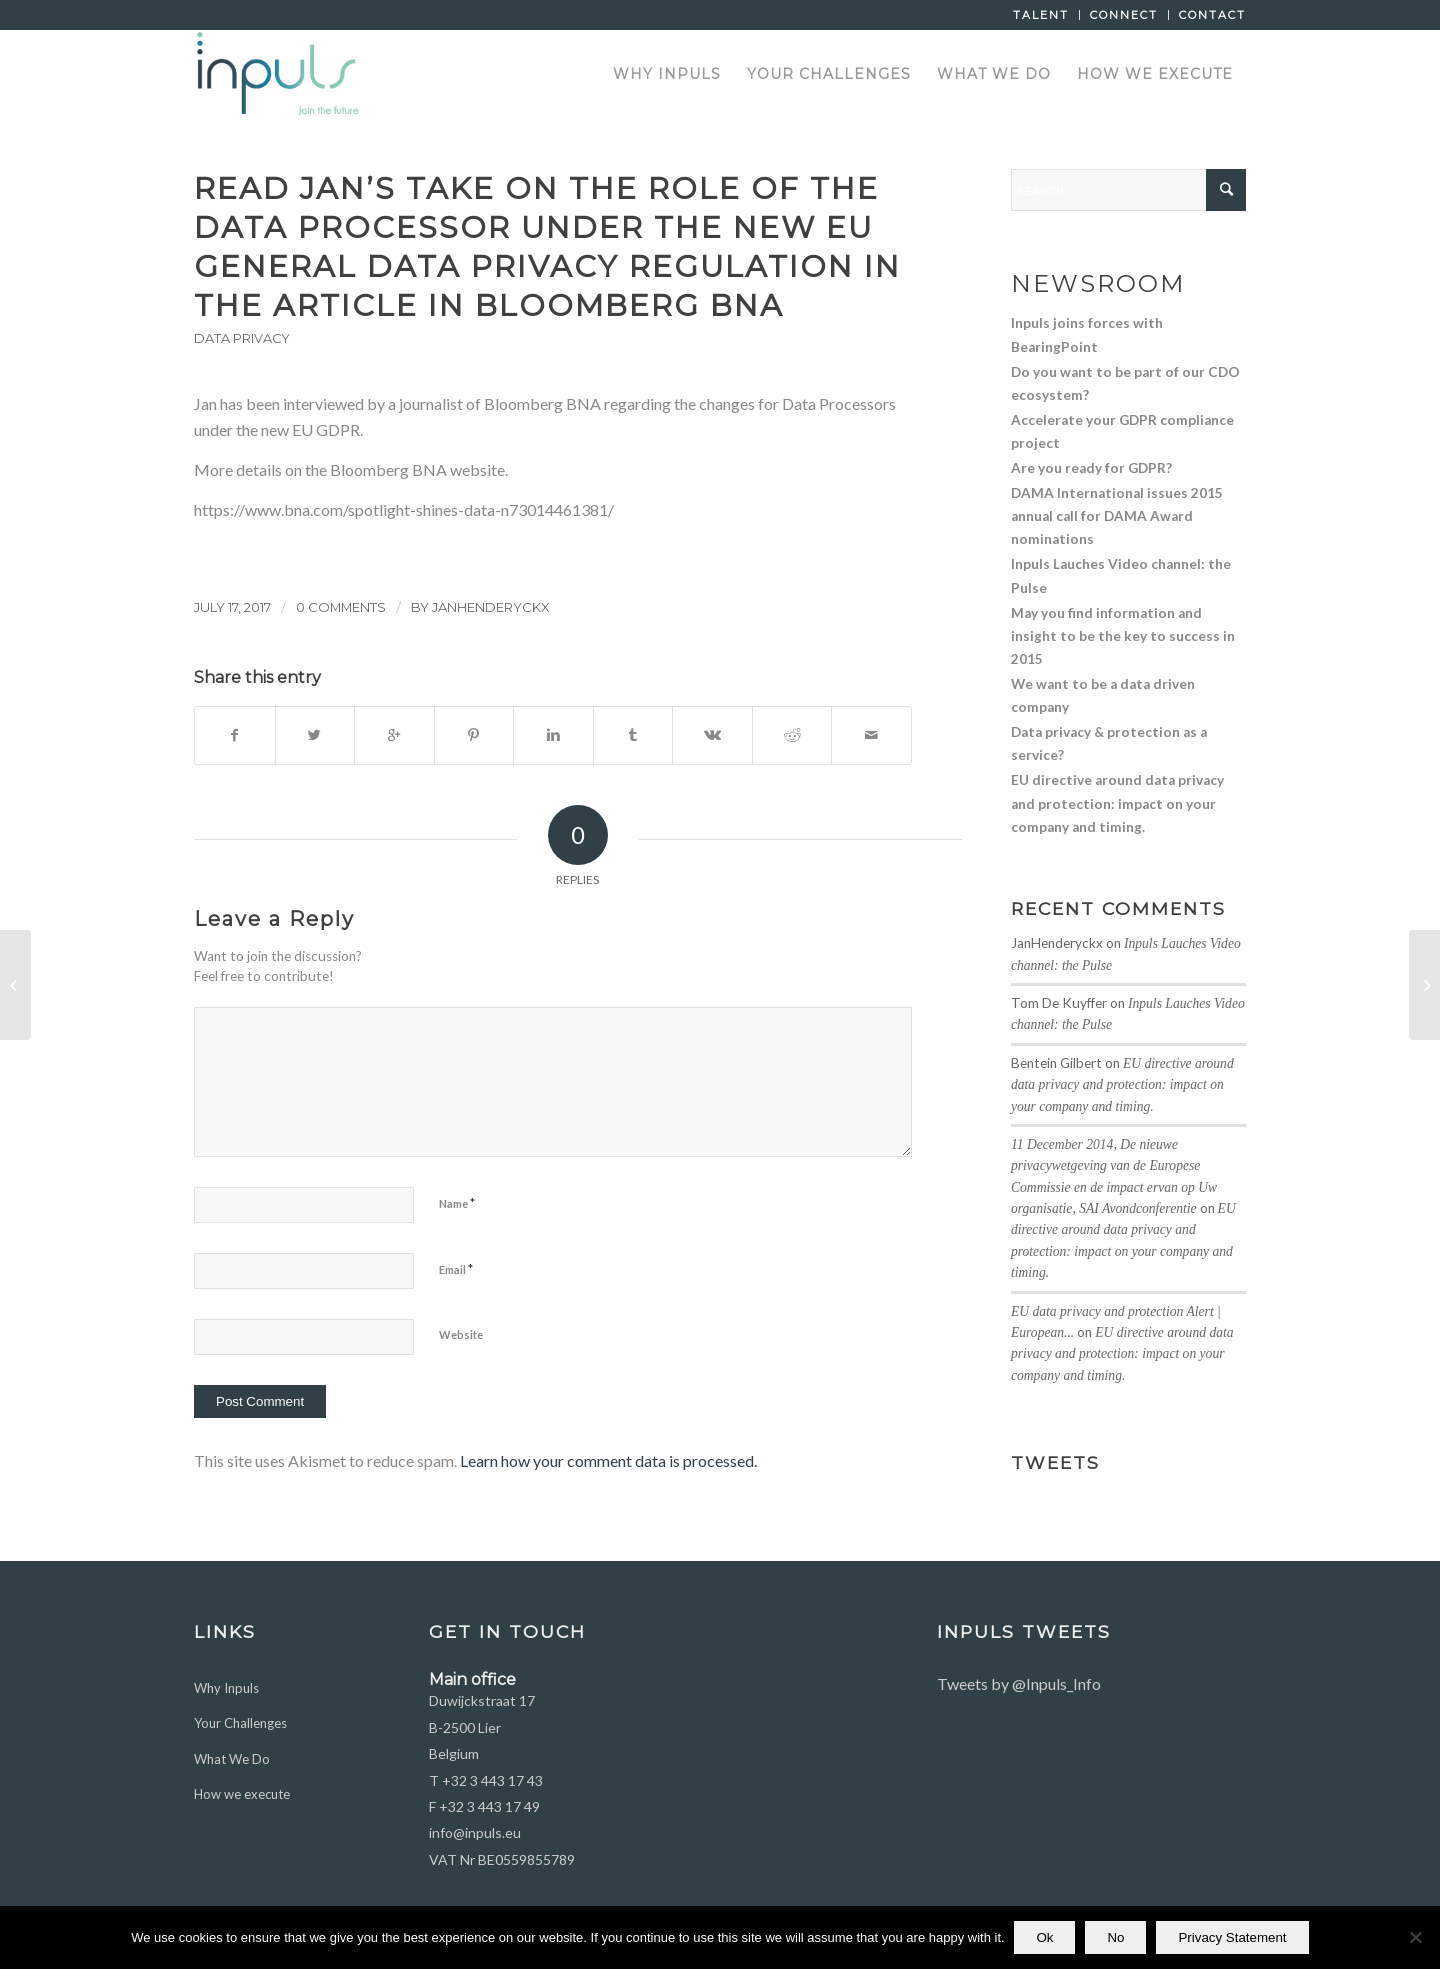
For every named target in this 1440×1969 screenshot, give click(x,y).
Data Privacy (242, 338)
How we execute (242, 1794)
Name (457, 1203)
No (1116, 1937)
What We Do (232, 1759)
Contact (1212, 15)
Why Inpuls (226, 1688)
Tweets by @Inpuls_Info (1019, 1683)
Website (461, 1334)
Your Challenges (240, 1723)
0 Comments (341, 607)
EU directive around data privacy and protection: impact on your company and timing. (1122, 1085)
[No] (1415, 1938)
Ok (1045, 1937)
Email (456, 1269)
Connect (1124, 15)
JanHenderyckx (491, 607)
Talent (1041, 15)
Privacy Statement (1233, 1937)
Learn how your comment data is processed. (608, 1460)
